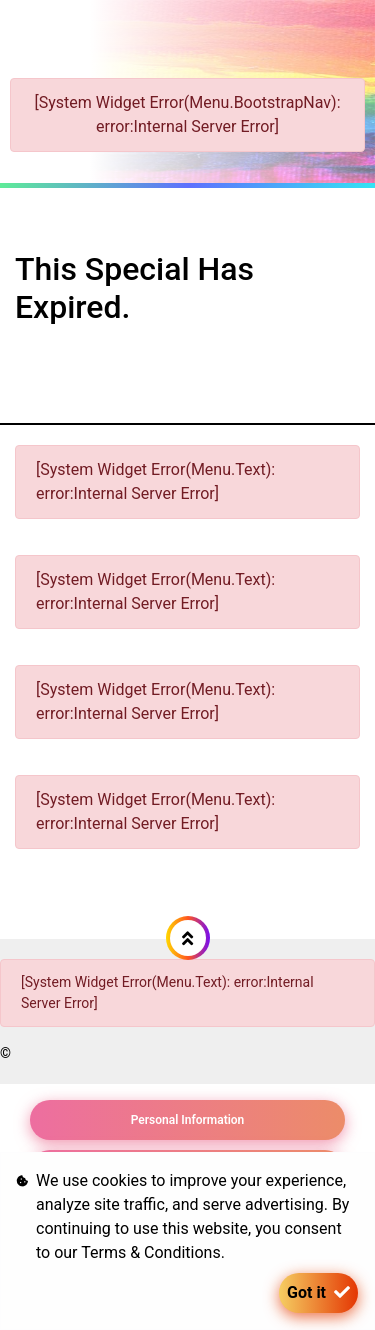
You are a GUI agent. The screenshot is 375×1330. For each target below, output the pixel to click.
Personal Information (188, 1120)
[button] (188, 938)
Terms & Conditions (151, 1252)
